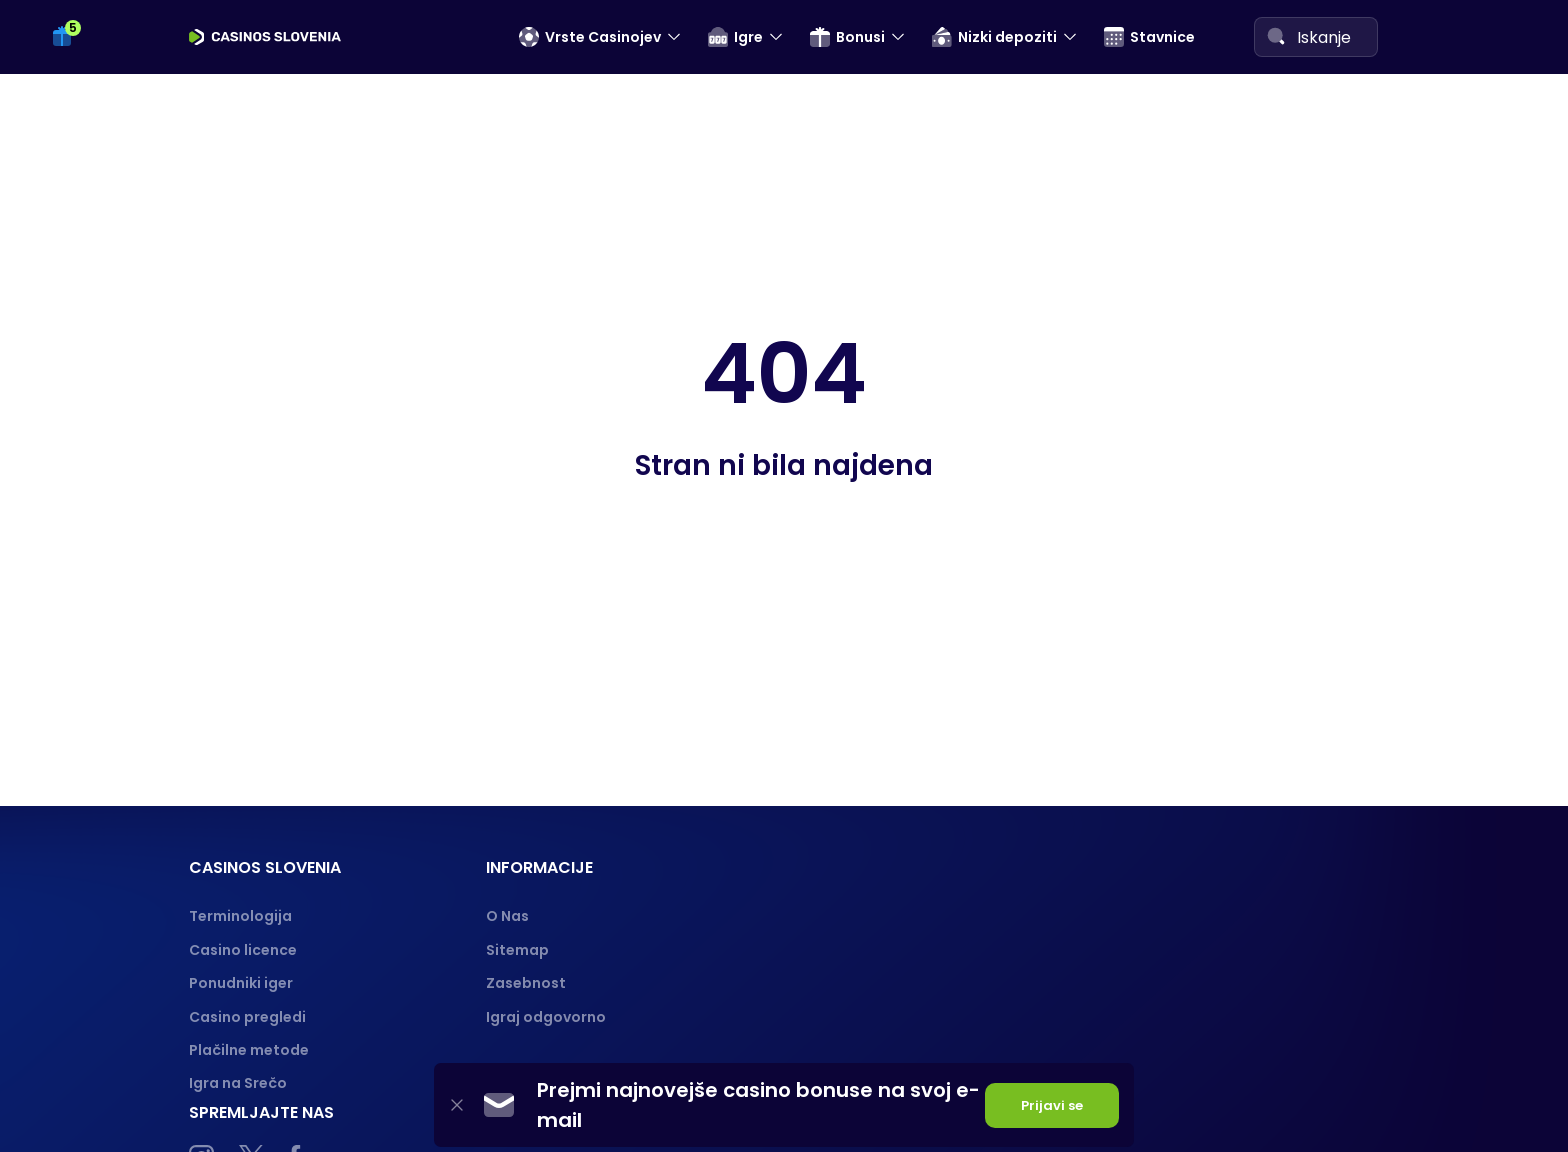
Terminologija (240, 916)
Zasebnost (526, 983)
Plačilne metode (249, 1050)
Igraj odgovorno (546, 1017)
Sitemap (517, 950)
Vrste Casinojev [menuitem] (590, 37)
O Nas (507, 916)
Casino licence (243, 950)
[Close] (457, 1105)
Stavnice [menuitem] (1149, 37)
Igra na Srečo (238, 1083)
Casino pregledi (247, 1017)
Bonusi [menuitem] (847, 37)
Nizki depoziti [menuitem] (994, 37)
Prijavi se (1052, 1105)
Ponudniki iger (241, 983)
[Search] (1276, 36)
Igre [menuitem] (735, 37)
